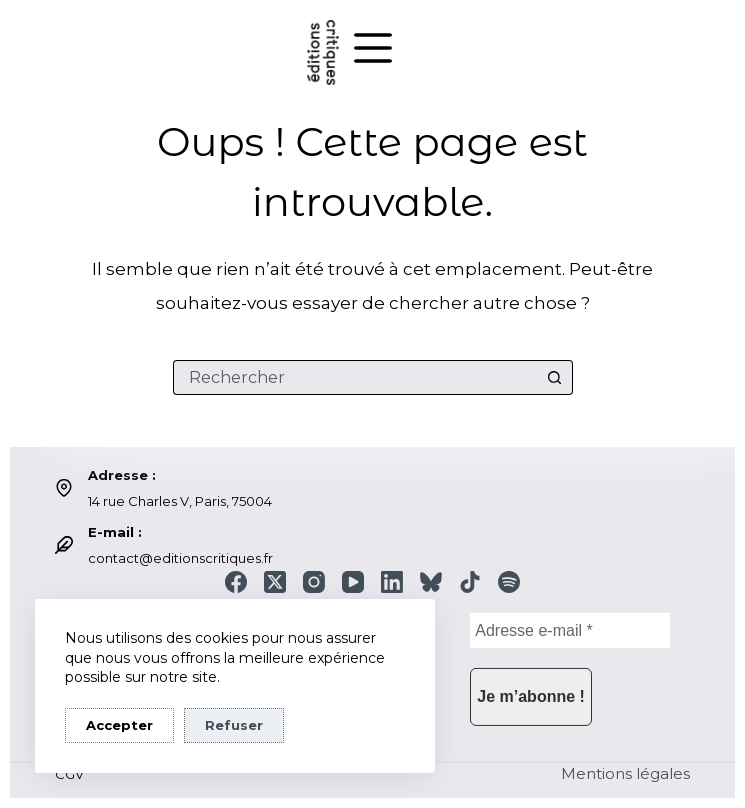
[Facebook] (236, 582)
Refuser (234, 725)
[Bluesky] (431, 582)
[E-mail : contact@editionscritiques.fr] (64, 545)
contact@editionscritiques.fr (180, 558)
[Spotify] (509, 582)
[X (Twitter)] (275, 582)
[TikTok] (470, 582)
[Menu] (373, 48)
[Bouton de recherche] (555, 377)
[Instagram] (314, 582)
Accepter (119, 725)
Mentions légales (625, 773)
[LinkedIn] (392, 582)
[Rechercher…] (355, 377)
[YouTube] (353, 582)
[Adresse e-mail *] (570, 630)
